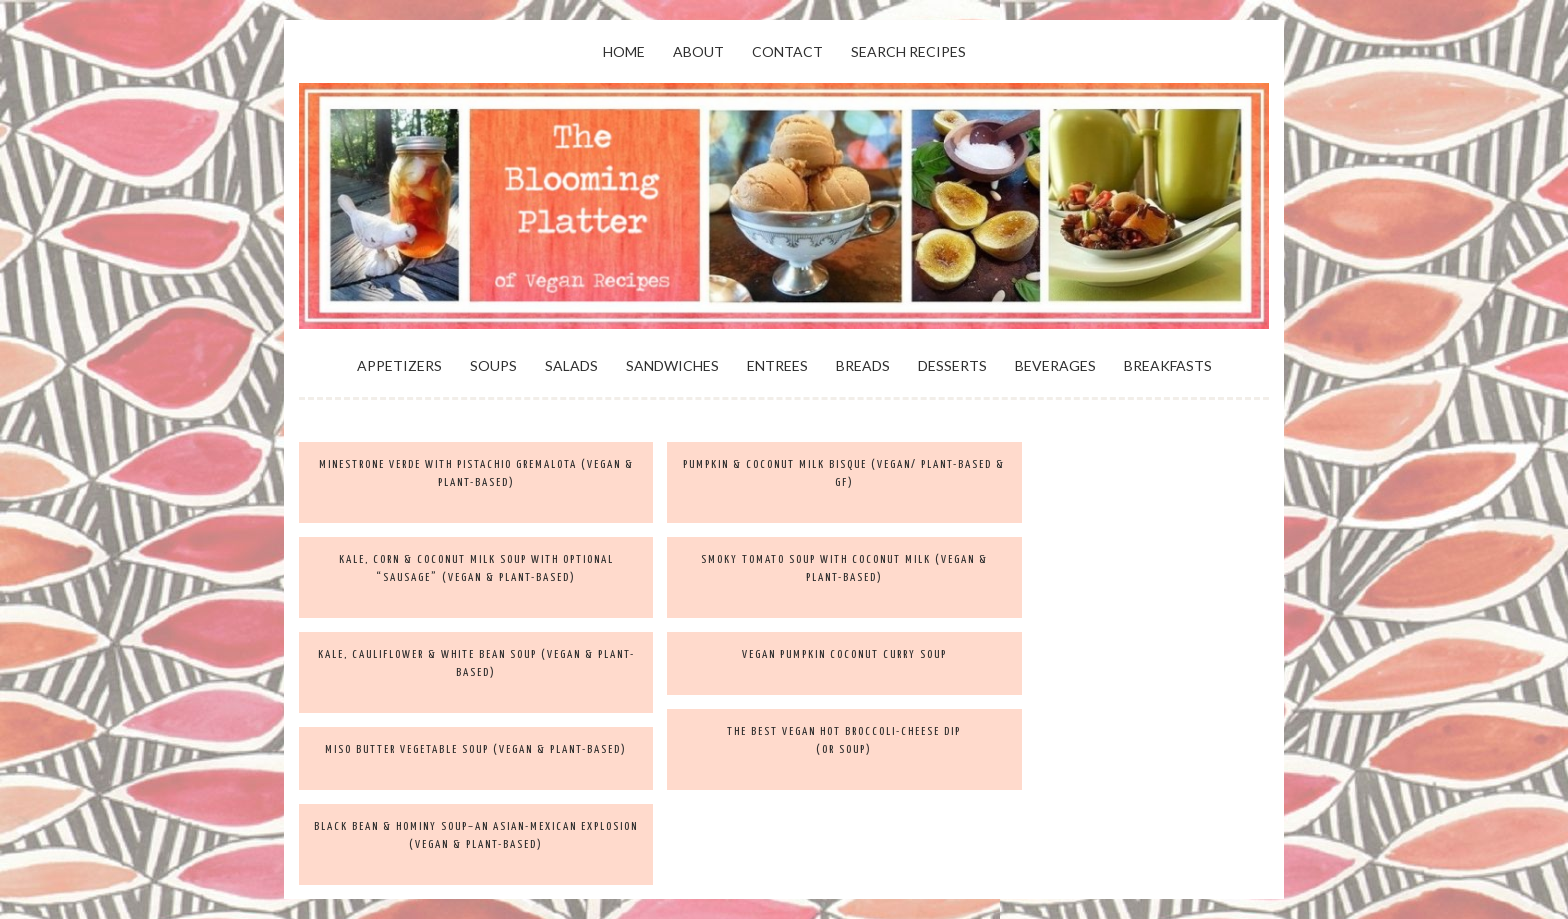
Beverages (1055, 365)
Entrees (777, 365)
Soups (493, 365)
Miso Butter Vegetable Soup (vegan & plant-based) (476, 749)
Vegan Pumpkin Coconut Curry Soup (844, 654)
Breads (863, 365)
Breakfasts (1168, 365)
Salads (571, 365)
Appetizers (399, 365)
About (698, 51)
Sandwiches (672, 365)
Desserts (952, 365)
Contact (787, 51)
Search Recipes (908, 51)
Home (624, 51)
